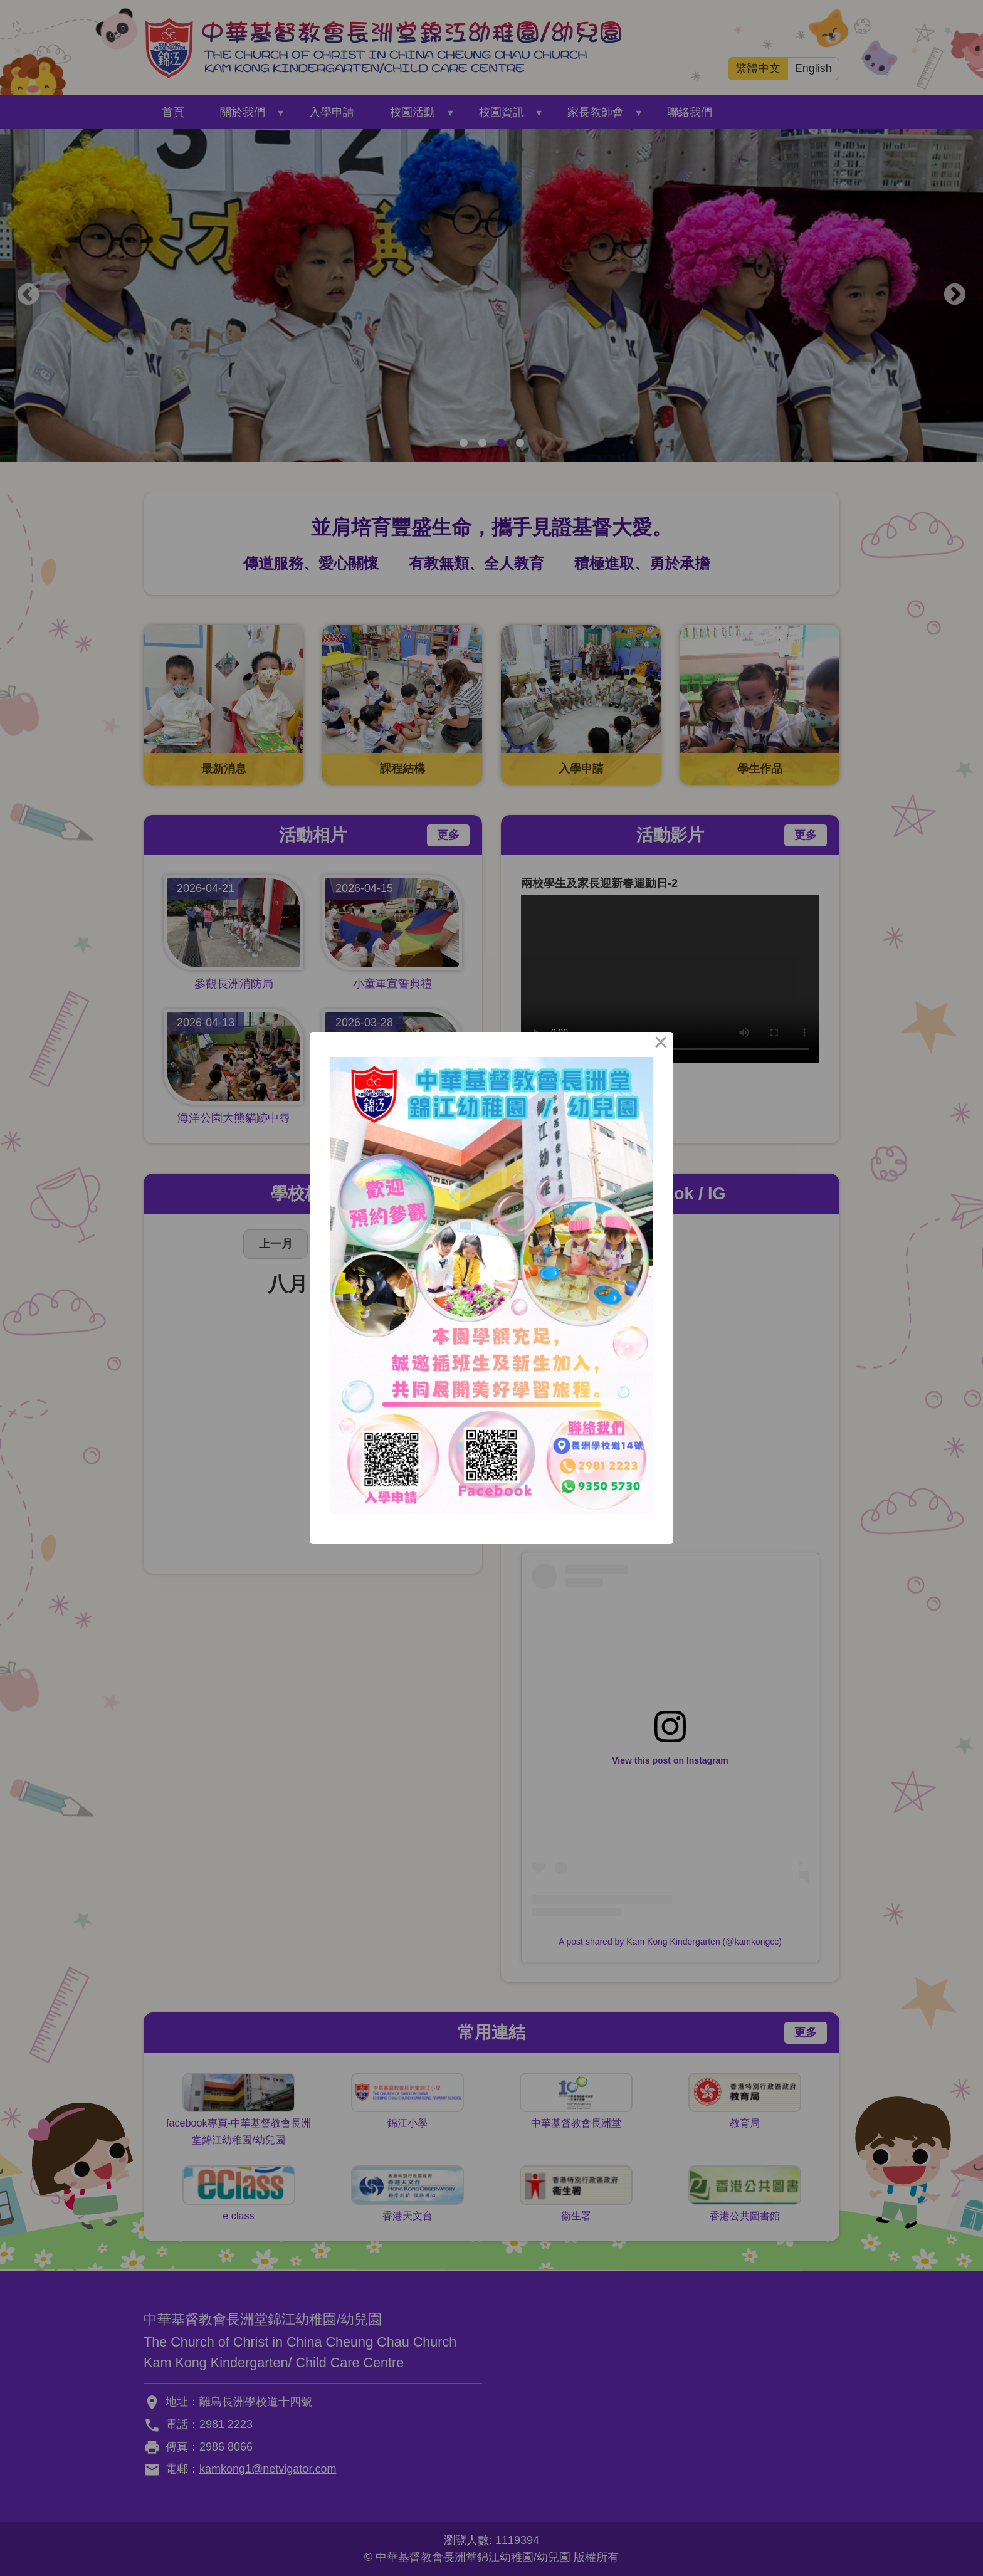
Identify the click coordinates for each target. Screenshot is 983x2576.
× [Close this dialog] (660, 1044)
